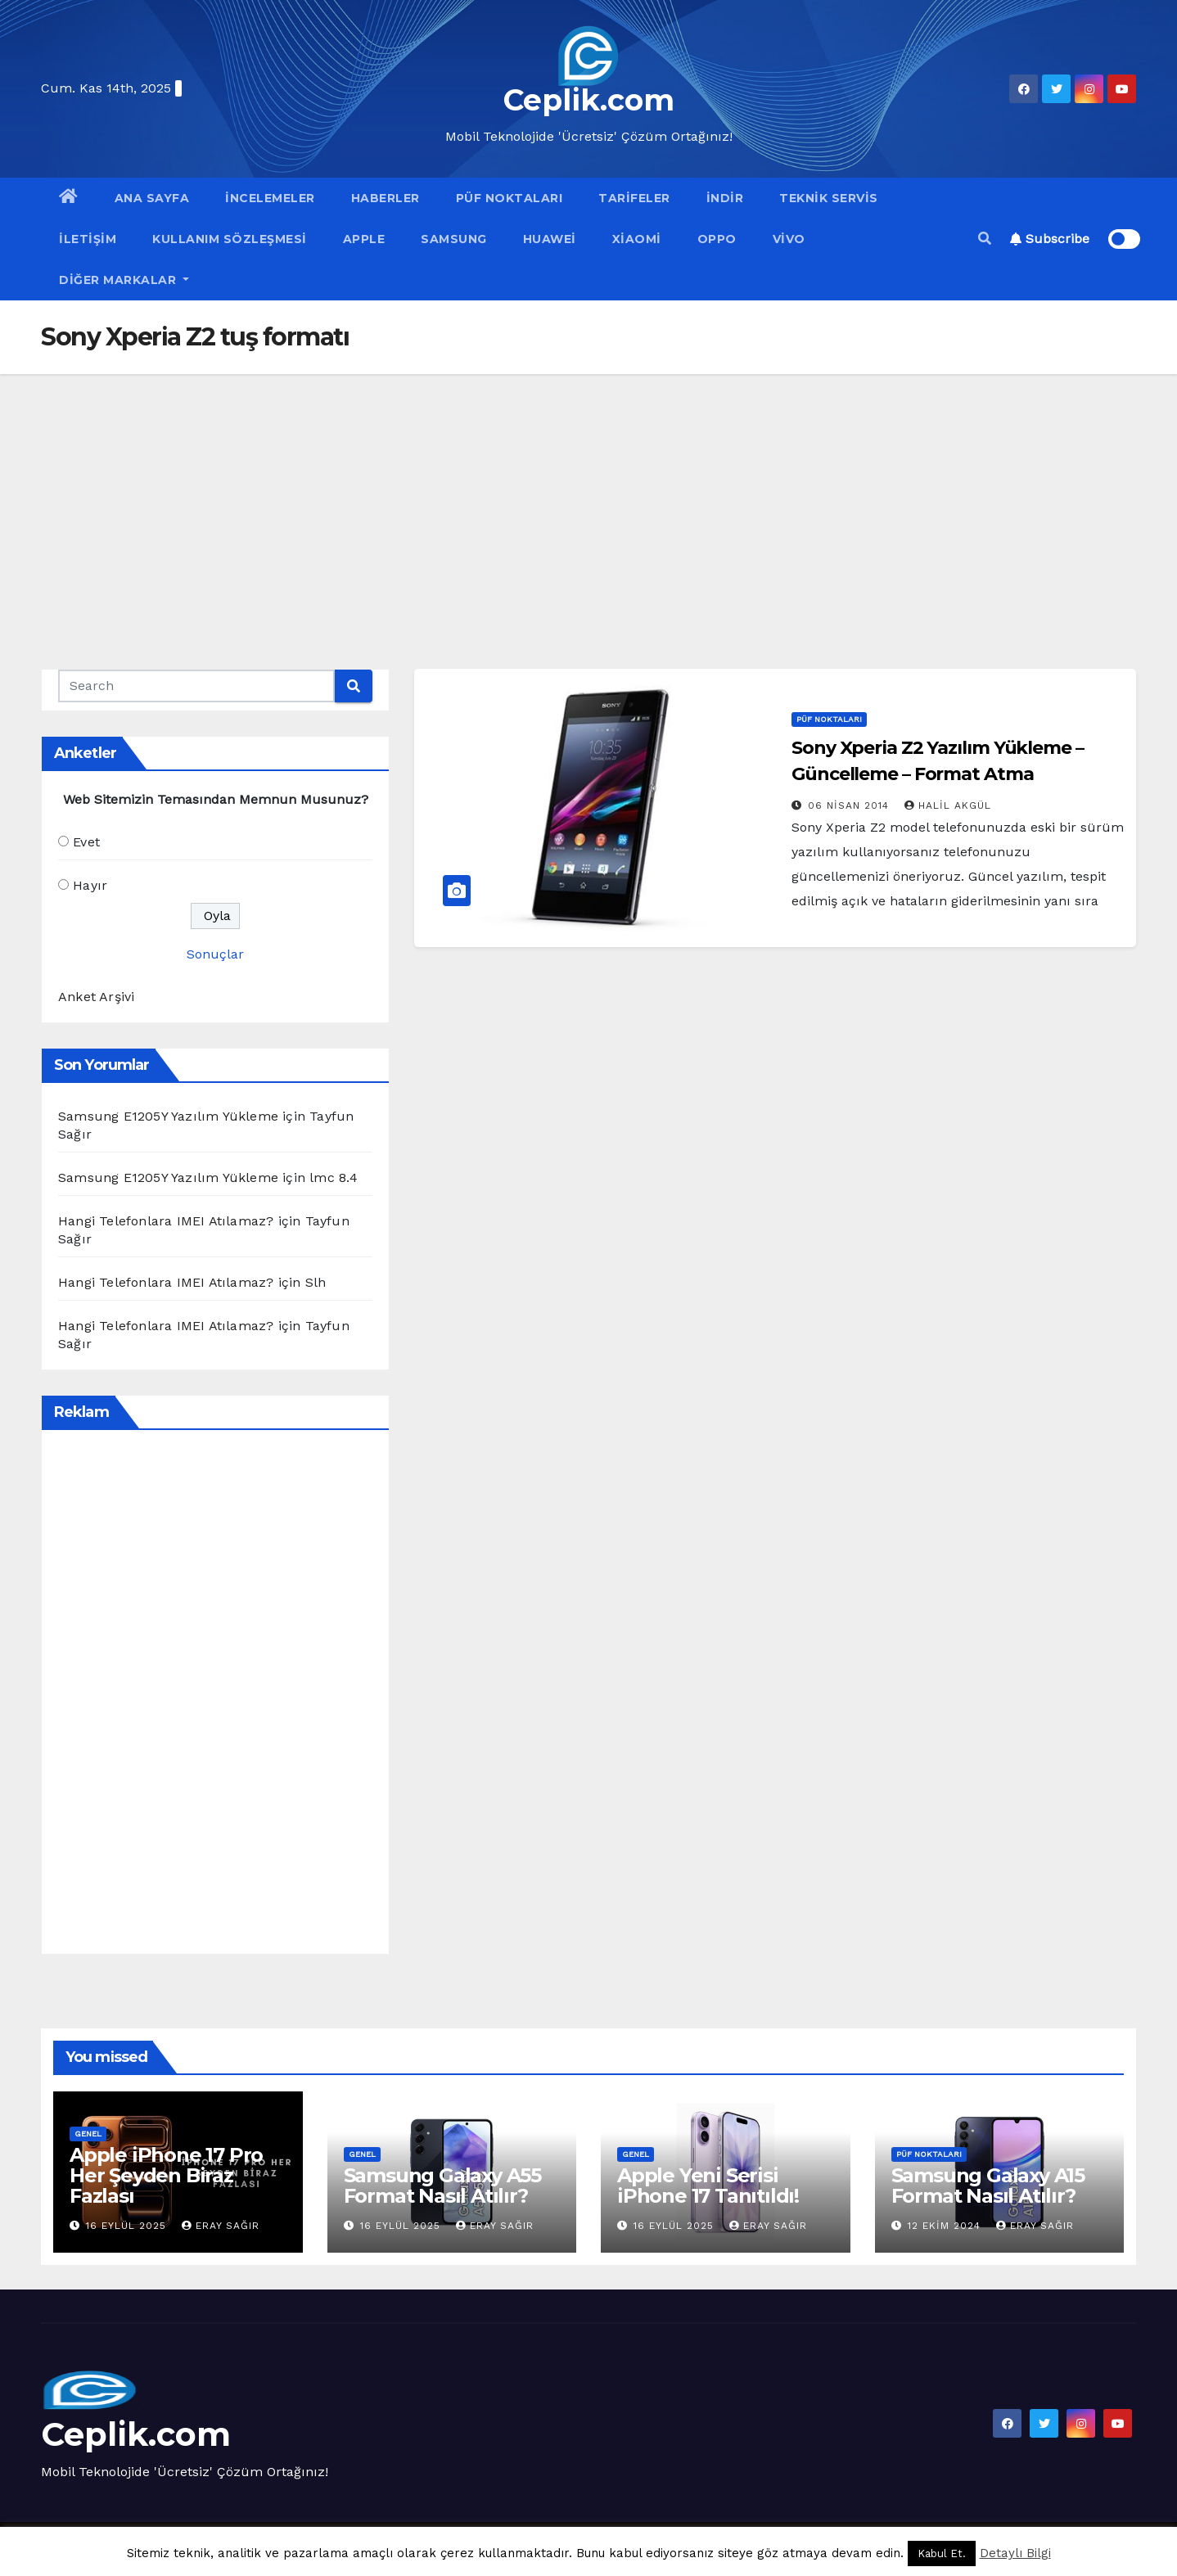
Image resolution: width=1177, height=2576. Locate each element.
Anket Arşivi (96, 996)
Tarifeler (634, 198)
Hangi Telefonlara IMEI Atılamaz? (165, 1221)
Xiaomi (636, 239)
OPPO (717, 239)
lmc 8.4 (333, 1177)
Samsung (454, 239)
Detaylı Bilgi (1015, 2553)
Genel (87, 2133)
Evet (86, 842)
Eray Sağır (220, 2225)
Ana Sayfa (152, 198)
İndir (725, 198)
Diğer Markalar (124, 280)
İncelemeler (270, 198)
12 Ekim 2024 (946, 2225)
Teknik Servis (828, 198)
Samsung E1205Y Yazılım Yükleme (168, 1116)
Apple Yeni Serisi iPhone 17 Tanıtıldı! (708, 2185)
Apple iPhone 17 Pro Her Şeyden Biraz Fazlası (166, 2175)
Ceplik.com (588, 100)
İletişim (87, 239)
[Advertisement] (588, 496)
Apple (364, 239)
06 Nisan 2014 (850, 805)
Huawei (549, 239)
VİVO (789, 239)
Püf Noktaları (509, 198)
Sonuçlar (215, 954)
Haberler (385, 198)
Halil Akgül (947, 805)
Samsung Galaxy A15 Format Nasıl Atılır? (988, 2185)
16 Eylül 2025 (128, 2225)
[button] (984, 238)
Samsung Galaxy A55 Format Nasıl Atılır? (442, 2185)
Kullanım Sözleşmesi (229, 239)
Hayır (90, 885)
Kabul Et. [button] (942, 2553)
